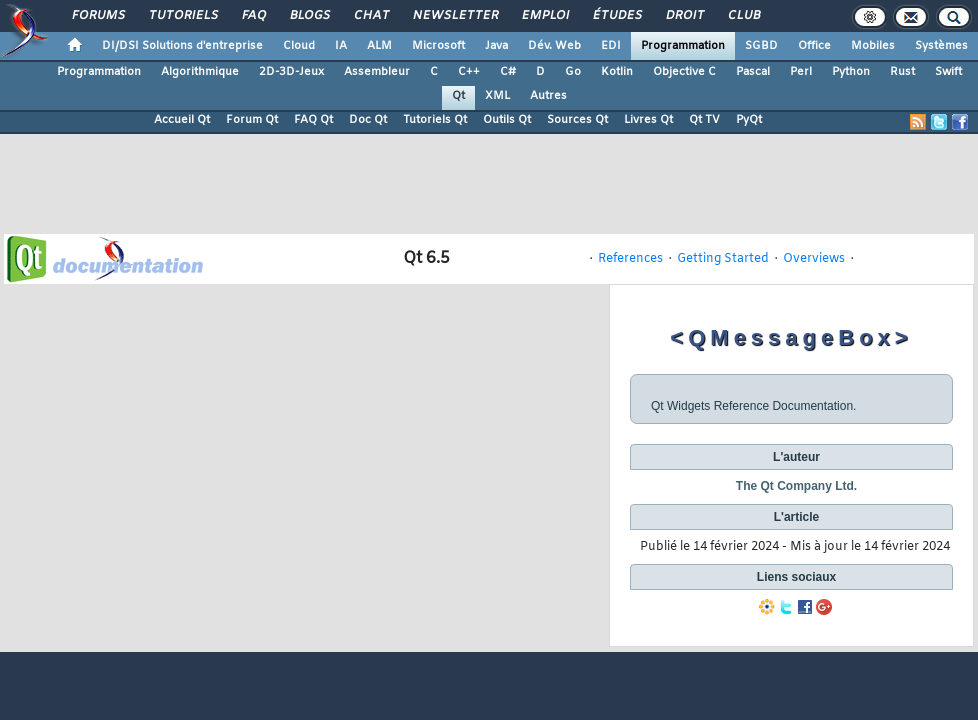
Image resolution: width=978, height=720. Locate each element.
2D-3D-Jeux (291, 72)
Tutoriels (182, 16)
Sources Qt (577, 120)
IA (341, 46)
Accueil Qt (182, 120)
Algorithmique (200, 72)
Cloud (299, 46)
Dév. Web (554, 46)
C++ (469, 72)
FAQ (253, 16)
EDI (611, 46)
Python (851, 72)
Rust (902, 72)
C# (508, 72)
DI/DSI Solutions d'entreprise (182, 46)
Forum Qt (252, 120)
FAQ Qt (313, 120)
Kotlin (617, 72)
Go (573, 72)
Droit (684, 16)
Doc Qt (368, 120)
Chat (370, 16)
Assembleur (377, 72)
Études (616, 16)
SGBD (761, 46)
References (630, 259)
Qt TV (704, 120)
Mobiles (873, 46)
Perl (801, 72)
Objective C (684, 72)
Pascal (753, 72)
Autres (548, 96)
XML (497, 96)
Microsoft (438, 46)
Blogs (309, 16)
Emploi (544, 16)
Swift (948, 72)
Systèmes (941, 46)
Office (814, 46)
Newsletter (454, 16)
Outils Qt (507, 120)
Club (743, 16)
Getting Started (723, 259)
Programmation (683, 46)
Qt (458, 96)
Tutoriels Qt (435, 120)
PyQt (749, 120)
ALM (379, 46)
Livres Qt (648, 120)
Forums (97, 16)
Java (496, 46)
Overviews (814, 259)
